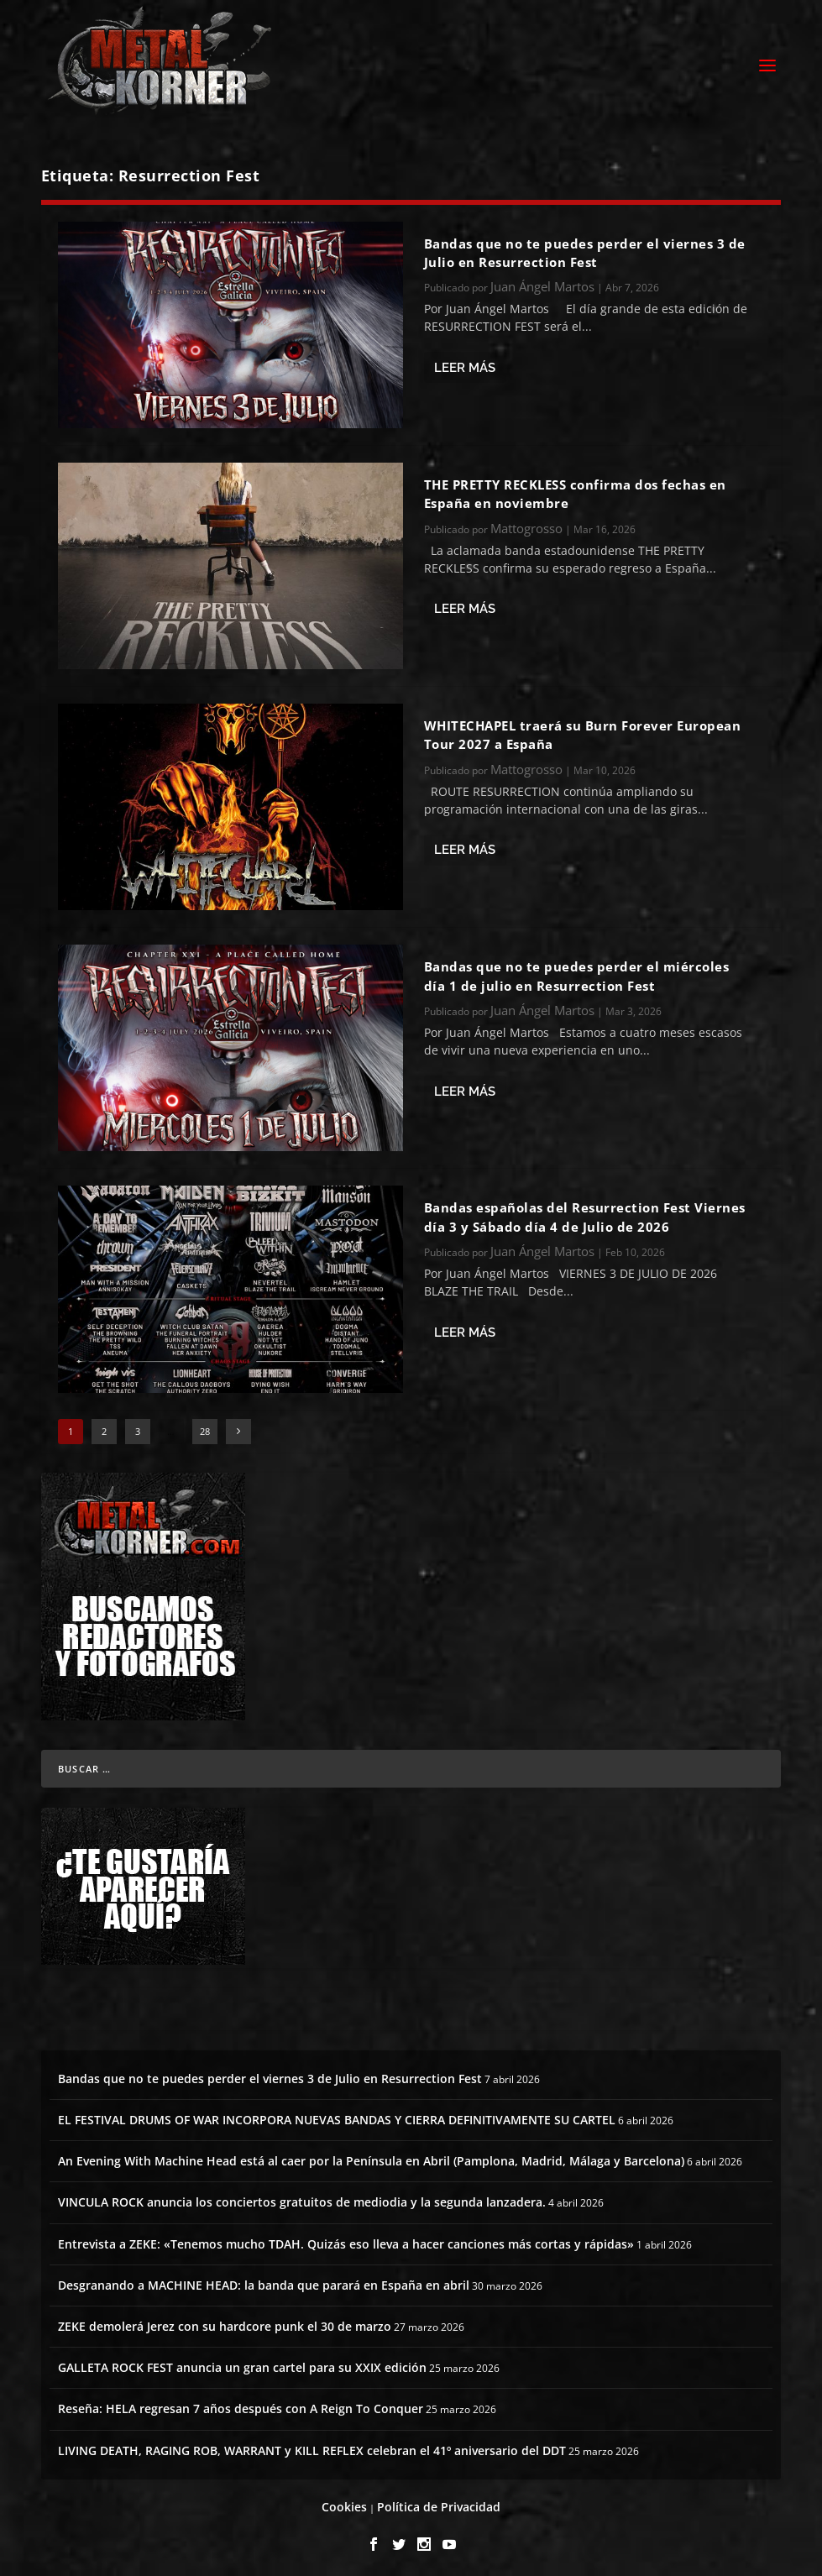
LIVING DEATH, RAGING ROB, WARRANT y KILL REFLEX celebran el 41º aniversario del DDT (312, 2445)
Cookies (344, 2502)
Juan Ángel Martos (542, 282)
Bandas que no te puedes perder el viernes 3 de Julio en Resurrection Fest (270, 2073)
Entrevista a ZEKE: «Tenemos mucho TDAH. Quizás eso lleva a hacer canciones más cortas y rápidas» (346, 2239)
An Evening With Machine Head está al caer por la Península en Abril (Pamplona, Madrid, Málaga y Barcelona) (371, 2157)
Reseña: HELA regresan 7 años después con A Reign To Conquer (240, 2404)
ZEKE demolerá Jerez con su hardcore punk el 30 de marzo (224, 2321)
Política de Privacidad (438, 2502)
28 (205, 1426)
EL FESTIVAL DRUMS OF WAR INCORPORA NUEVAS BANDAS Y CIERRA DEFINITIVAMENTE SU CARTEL (336, 2115)
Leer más (464, 362)
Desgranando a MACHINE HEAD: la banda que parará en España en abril (263, 2280)
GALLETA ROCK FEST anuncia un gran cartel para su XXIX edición (242, 2363)
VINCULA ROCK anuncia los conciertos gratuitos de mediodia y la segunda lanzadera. (302, 2198)
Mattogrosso (526, 523)
